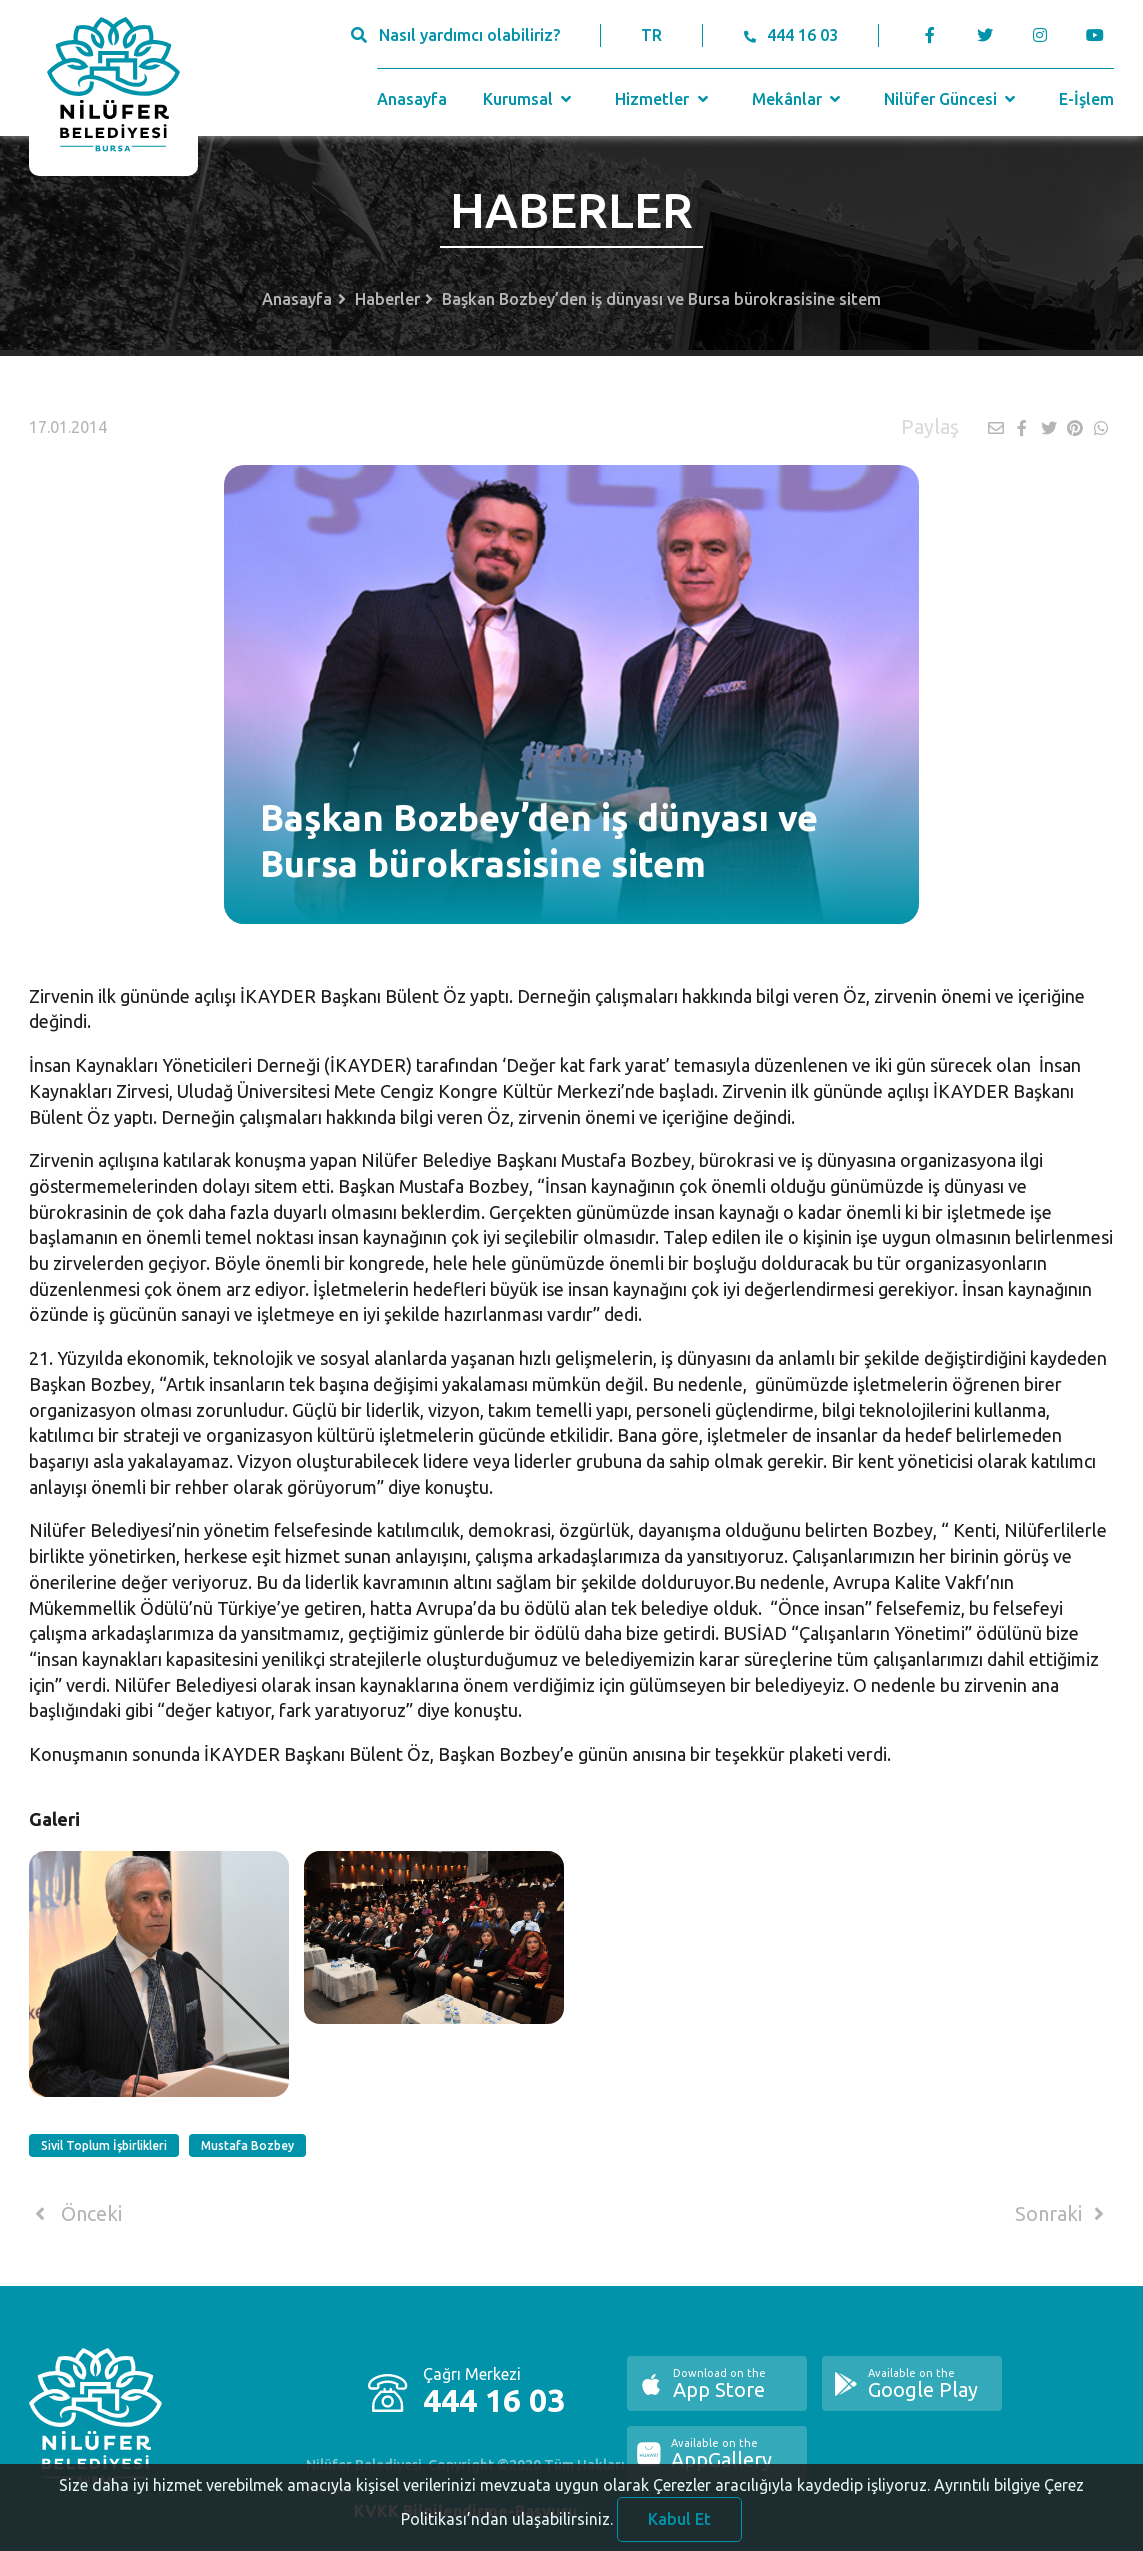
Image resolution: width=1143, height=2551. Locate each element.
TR (651, 35)
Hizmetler (663, 99)
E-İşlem (1086, 99)
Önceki (75, 2214)
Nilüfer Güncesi (952, 99)
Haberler (387, 299)
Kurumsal (529, 99)
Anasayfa (412, 99)
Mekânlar (798, 99)
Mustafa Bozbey (247, 2145)
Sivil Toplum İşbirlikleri (104, 2145)
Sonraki (1063, 2214)
